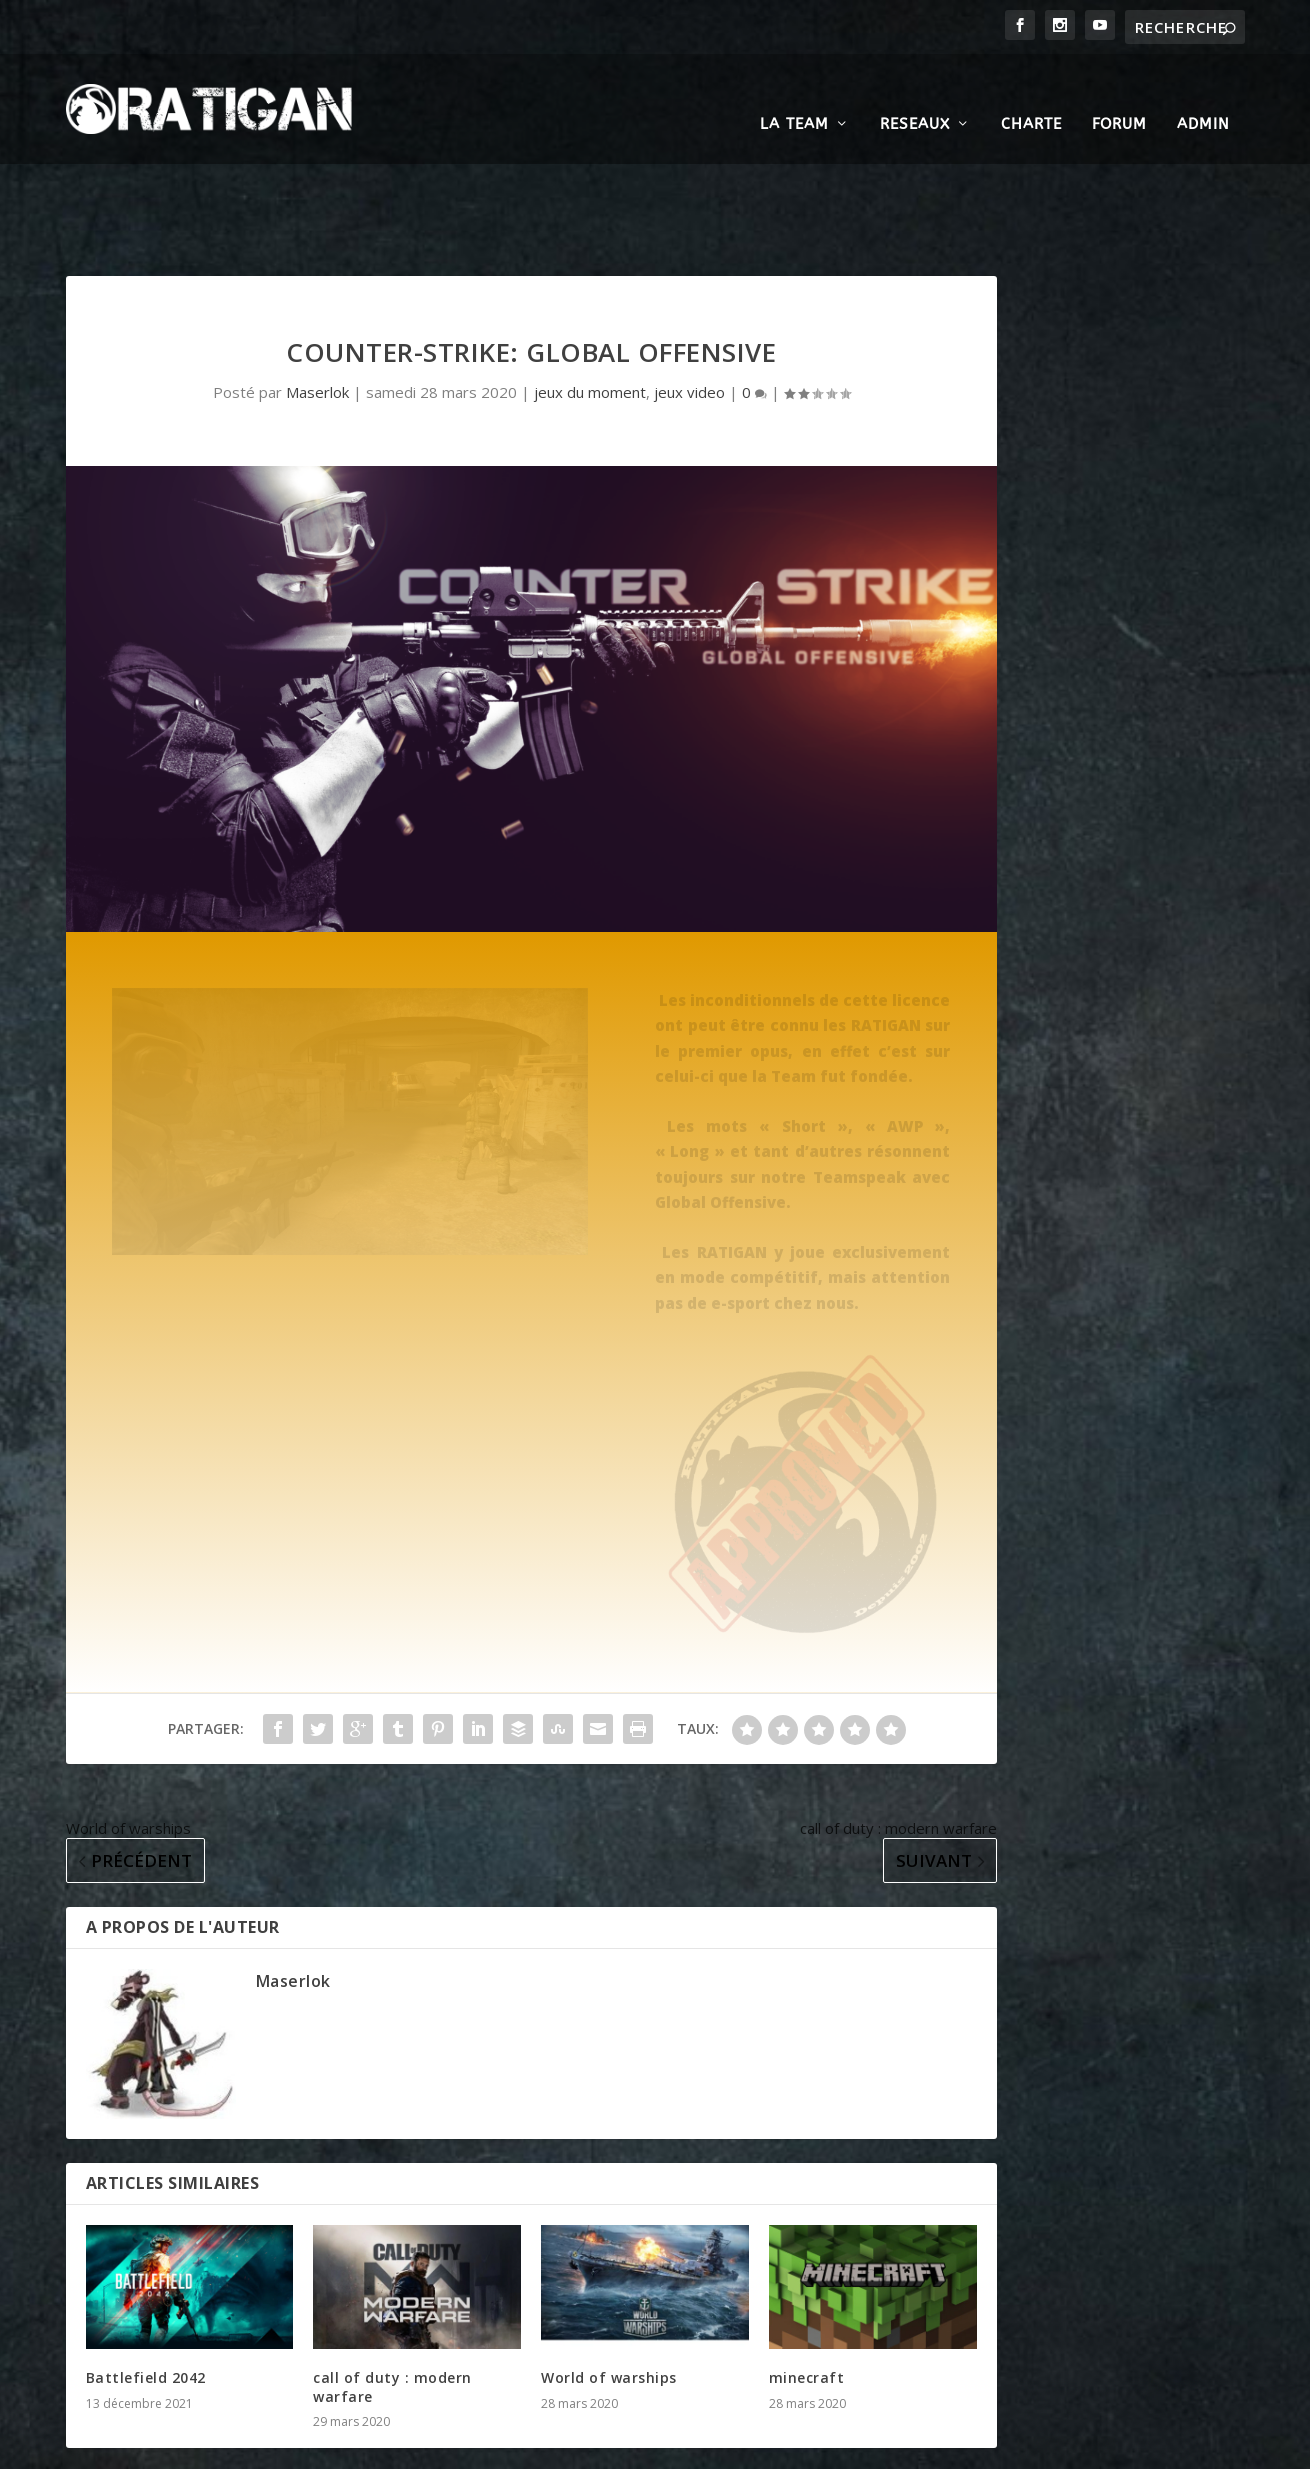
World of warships (609, 2275)
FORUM (1119, 93)
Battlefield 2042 (146, 2275)
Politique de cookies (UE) (1066, 2445)
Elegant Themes (190, 2446)
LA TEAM (794, 93)
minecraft (807, 2275)
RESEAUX (915, 93)
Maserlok (317, 290)
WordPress (382, 2446)
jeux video (689, 290)
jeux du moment (590, 290)
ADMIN (1203, 93)
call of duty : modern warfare (392, 2284)
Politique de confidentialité (885, 2445)
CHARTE (1031, 93)
